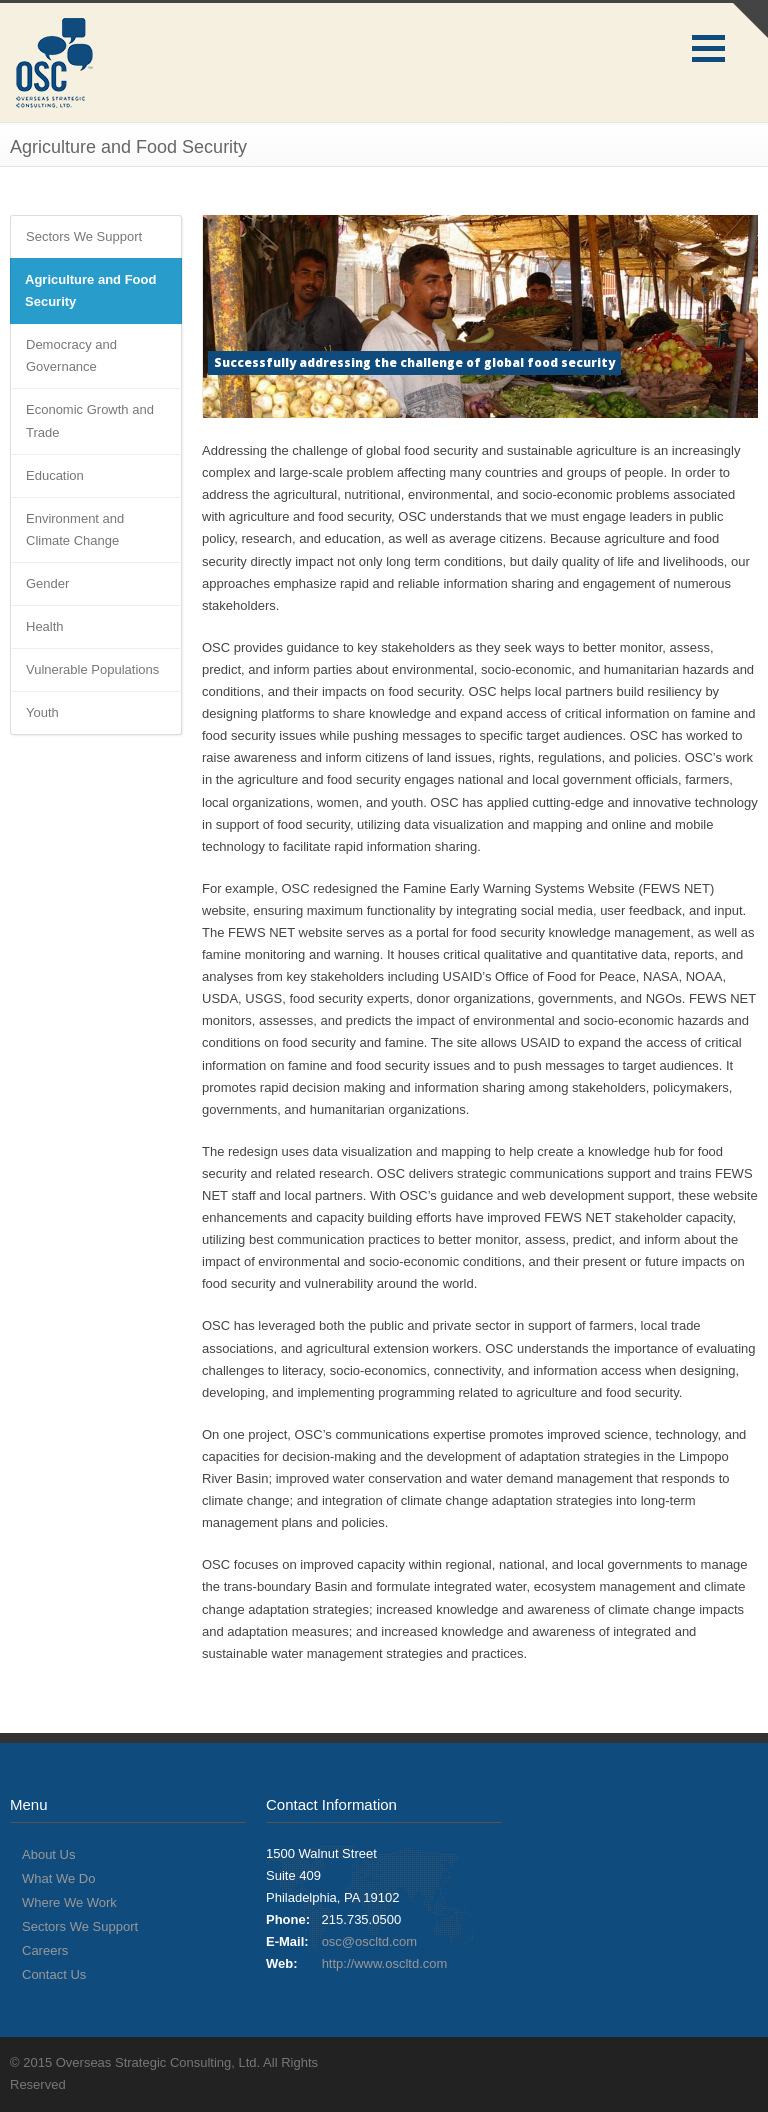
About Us (48, 1854)
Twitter (658, 2062)
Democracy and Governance (71, 355)
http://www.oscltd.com (385, 1963)
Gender (47, 583)
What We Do (58, 1878)
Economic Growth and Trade (90, 420)
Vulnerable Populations (92, 669)
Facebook (698, 2062)
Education (55, 475)
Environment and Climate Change (75, 529)
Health (45, 626)
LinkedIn (738, 2062)
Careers (45, 1950)
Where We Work (69, 1902)
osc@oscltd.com (370, 1941)
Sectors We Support (84, 236)
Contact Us (54, 1974)
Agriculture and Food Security (90, 290)
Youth (42, 712)
